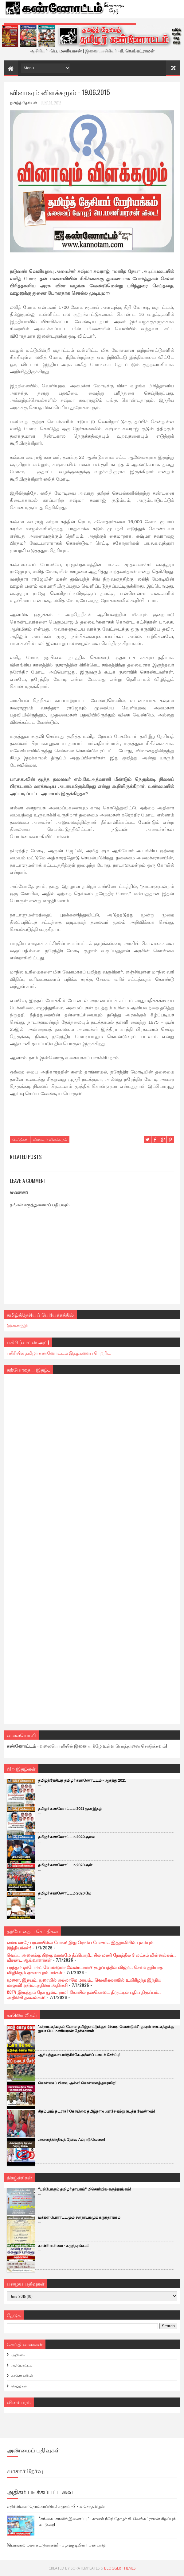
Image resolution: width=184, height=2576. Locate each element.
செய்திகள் (20, 1139)
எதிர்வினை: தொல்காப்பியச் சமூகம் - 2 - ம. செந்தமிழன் (56, 2506)
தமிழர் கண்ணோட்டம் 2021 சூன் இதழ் (70, 1809)
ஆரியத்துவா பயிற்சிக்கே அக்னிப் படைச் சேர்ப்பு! (79, 2055)
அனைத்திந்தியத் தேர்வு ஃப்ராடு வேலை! (71, 2140)
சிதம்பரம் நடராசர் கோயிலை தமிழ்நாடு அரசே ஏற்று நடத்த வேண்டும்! (96, 2111)
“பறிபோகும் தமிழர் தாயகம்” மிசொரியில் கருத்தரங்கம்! (84, 2189)
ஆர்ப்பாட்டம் (22, 2365)
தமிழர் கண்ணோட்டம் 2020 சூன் (65, 1865)
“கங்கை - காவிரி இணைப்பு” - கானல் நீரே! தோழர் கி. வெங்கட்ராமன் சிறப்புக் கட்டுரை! (107, 2521)
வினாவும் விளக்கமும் (50, 1139)
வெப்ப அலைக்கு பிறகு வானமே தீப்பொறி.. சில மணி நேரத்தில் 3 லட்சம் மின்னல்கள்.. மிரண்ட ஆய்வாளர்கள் (91, 1957)
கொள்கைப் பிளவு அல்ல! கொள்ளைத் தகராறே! (77, 2083)
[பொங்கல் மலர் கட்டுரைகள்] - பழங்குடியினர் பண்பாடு (56, 2545)
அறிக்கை (18, 2354)
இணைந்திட (18, 1325)
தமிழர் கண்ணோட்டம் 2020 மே (64, 1893)
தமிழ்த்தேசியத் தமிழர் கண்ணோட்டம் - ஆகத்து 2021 (82, 1781)
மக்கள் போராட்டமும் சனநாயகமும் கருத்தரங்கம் (79, 2218)
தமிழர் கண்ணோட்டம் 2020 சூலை (66, 1837)
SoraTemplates (85, 2568)
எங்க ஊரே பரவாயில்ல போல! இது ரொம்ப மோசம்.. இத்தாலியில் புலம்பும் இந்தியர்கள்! (80, 1945)
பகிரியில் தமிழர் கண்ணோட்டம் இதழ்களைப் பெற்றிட (59, 1352)
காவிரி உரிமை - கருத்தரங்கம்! (63, 2246)
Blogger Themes (119, 2568)
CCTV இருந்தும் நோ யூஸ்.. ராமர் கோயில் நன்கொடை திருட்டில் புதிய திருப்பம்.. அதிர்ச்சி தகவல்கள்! (84, 1994)
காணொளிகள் (22, 2375)
